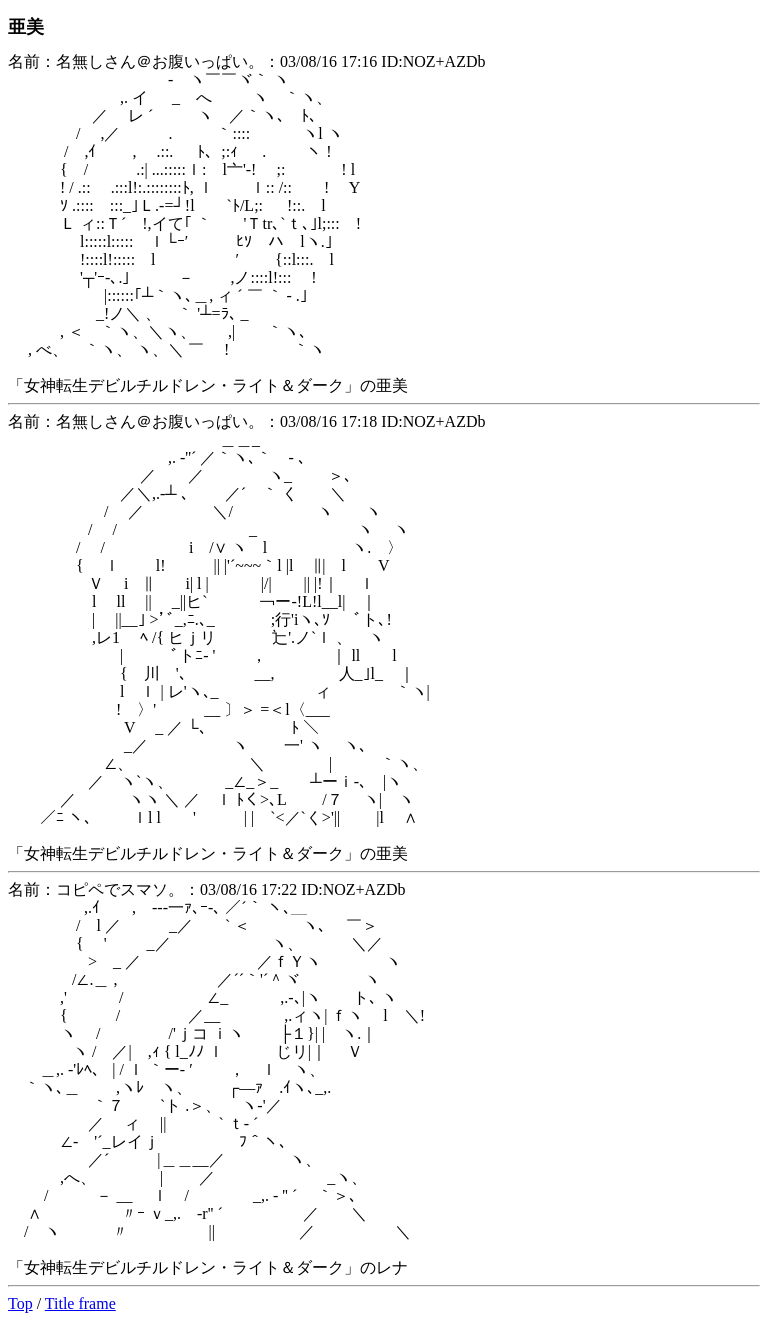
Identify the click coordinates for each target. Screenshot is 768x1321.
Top (20, 1303)
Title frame (80, 1303)
